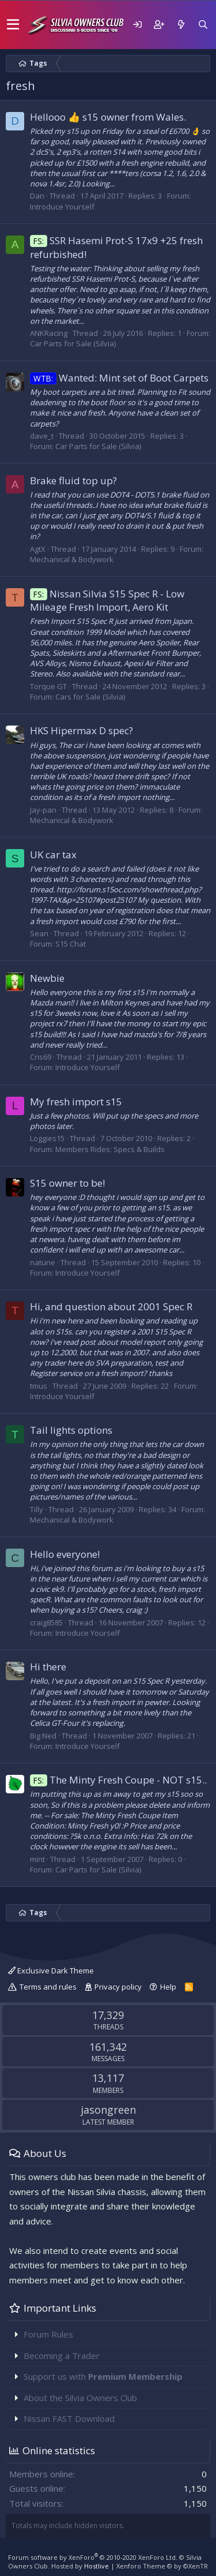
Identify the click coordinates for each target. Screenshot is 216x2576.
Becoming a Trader (62, 2355)
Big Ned (43, 1735)
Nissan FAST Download (69, 2418)
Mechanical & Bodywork (71, 559)
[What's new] (181, 24)
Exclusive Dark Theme (51, 1970)
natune (42, 1262)
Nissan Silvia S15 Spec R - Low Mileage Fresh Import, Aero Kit (107, 600)
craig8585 (46, 1622)
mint (37, 1859)
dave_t (42, 436)
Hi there (48, 1666)
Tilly (36, 1509)
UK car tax (53, 854)
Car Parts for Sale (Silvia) (73, 343)
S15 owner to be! (67, 1183)
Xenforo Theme (162, 2566)
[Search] (203, 24)
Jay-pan (43, 810)
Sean (39, 933)
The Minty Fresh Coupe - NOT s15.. (118, 1779)
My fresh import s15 (76, 1101)
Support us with (103, 2376)
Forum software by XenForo (92, 2557)
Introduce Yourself (62, 206)
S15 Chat (70, 944)
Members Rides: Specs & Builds (110, 1149)
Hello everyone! (65, 1554)
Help (168, 1986)
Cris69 (40, 1057)
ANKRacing (48, 333)
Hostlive (96, 2566)
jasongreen (108, 2110)
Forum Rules (48, 2334)
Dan (37, 195)
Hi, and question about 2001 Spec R (111, 1306)
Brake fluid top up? (73, 480)
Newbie (47, 978)
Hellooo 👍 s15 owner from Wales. (108, 117)
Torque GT (48, 686)
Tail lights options (71, 1430)
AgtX (38, 549)
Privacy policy (118, 1986)
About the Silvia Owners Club (80, 2397)
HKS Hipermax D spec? (81, 730)
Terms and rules (48, 1986)
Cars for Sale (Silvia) (90, 696)
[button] (13, 25)
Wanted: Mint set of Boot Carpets (119, 377)
